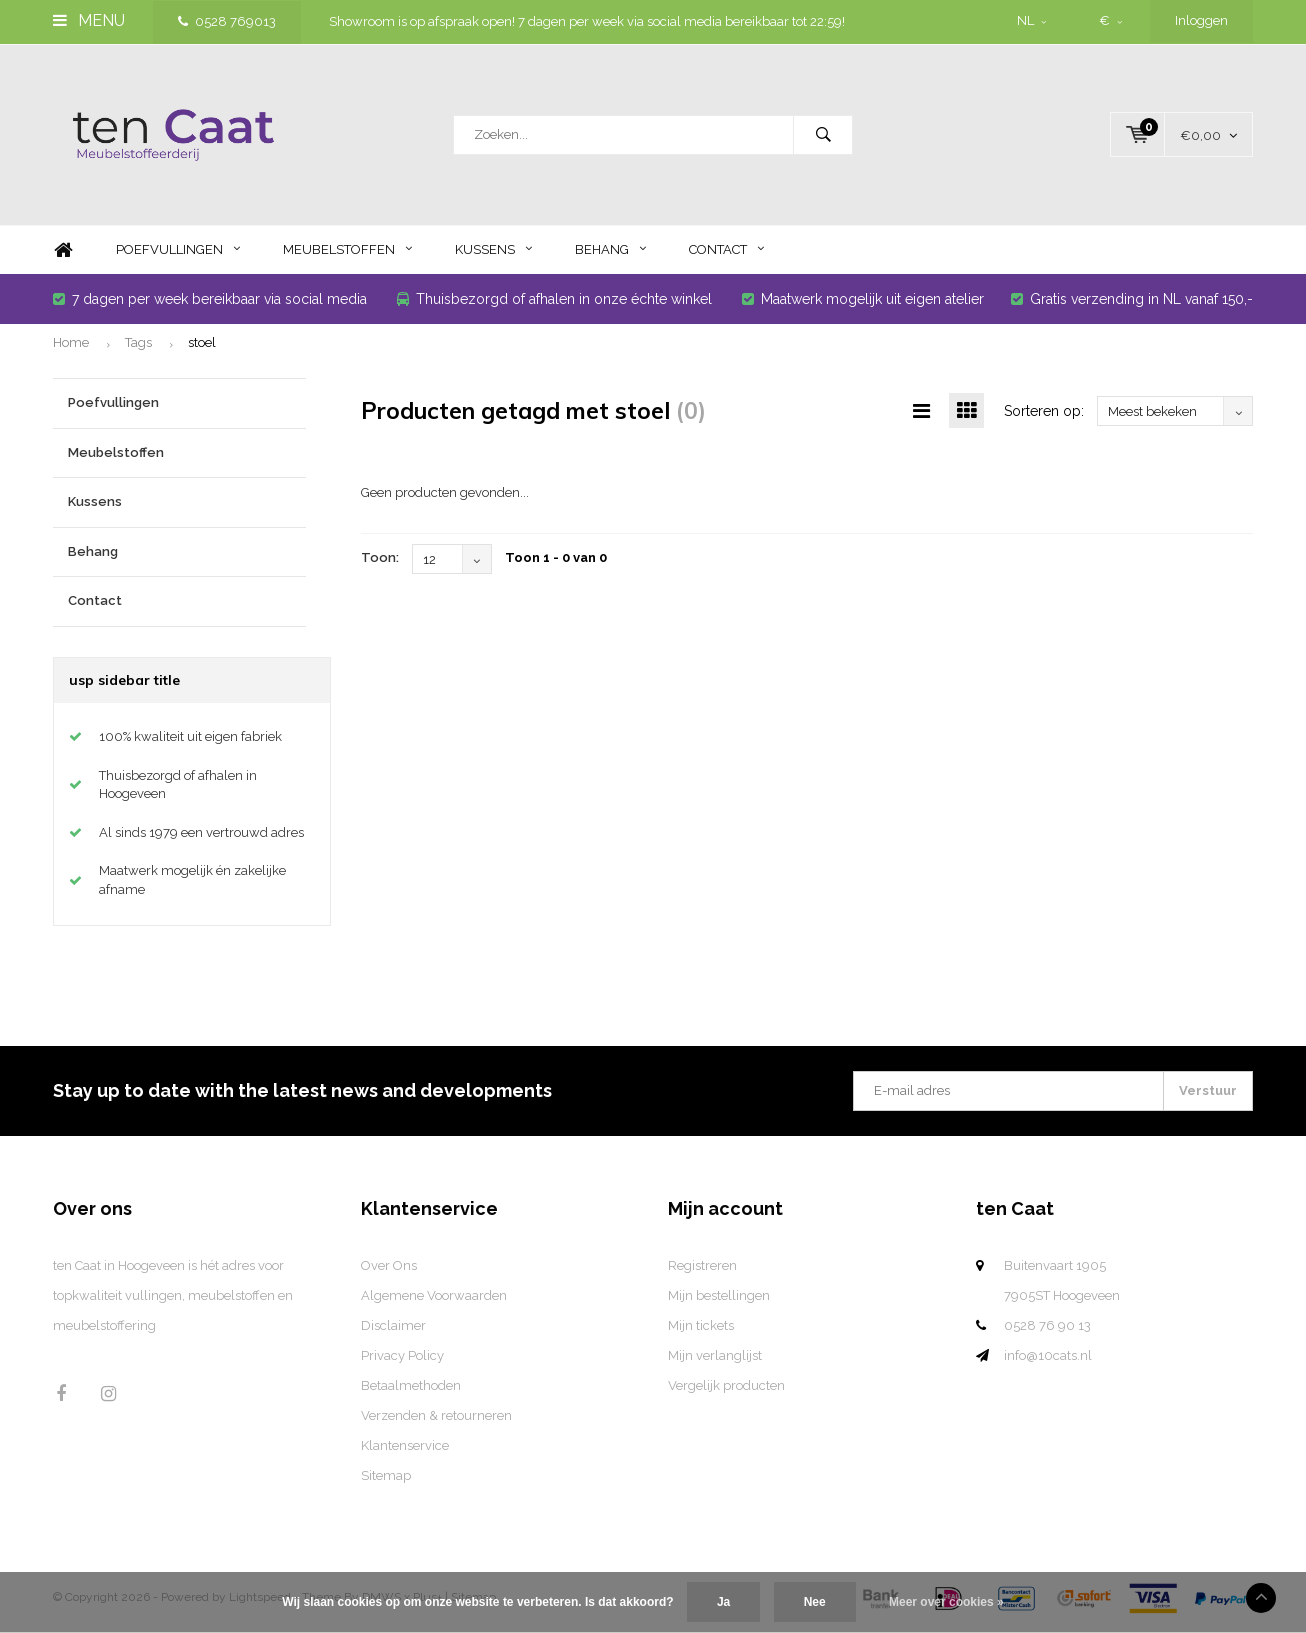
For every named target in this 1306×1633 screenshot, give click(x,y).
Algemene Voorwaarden (434, 1295)
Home (63, 250)
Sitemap (386, 1475)
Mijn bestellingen (719, 1295)
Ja (723, 1602)
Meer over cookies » (946, 1602)
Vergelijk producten (726, 1385)
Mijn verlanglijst (715, 1355)
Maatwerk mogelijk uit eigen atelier (863, 299)
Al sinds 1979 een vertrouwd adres (201, 832)
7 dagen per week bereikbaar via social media (210, 299)
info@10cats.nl (1048, 1355)
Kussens (493, 249)
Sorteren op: (1044, 411)
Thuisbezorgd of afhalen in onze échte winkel (554, 299)
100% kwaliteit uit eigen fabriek (190, 736)
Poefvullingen (178, 249)
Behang (610, 249)
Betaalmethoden (411, 1385)
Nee (815, 1602)
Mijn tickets (701, 1325)
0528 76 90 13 (1047, 1325)
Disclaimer (393, 1325)
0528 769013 (227, 21)
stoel (202, 342)
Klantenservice (405, 1445)
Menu (89, 20)
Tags (138, 342)
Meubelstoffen (347, 249)
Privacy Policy (402, 1355)
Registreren (702, 1265)
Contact (726, 249)
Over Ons (389, 1265)
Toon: (380, 557)
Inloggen (1201, 20)
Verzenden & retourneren (436, 1415)
